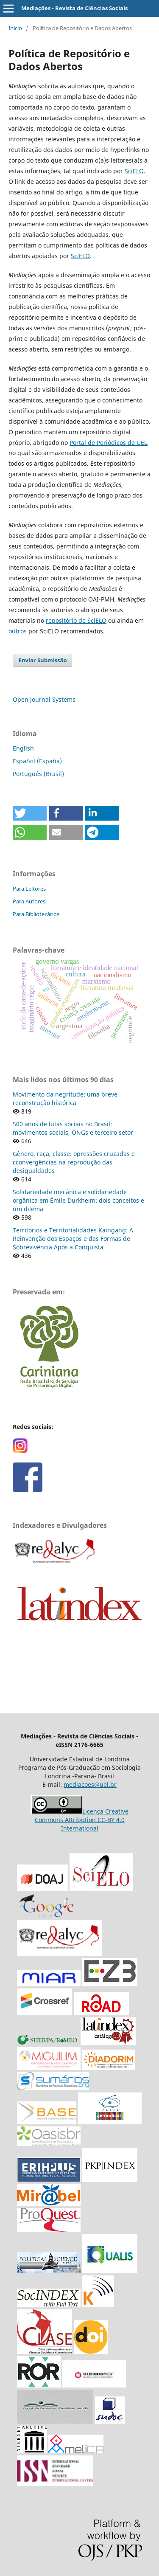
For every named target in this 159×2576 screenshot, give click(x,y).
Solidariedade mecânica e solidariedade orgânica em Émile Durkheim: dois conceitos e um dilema (78, 1200)
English (23, 748)
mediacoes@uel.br (90, 1784)
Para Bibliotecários (36, 914)
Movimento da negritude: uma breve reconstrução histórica (65, 1098)
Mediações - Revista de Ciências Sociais (74, 8)
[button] (30, 813)
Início (15, 28)
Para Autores (29, 901)
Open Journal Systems (44, 699)
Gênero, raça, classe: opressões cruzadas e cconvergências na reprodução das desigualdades (74, 1162)
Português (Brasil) (38, 774)
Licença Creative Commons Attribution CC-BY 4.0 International (82, 1819)
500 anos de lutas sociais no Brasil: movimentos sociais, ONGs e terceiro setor (73, 1128)
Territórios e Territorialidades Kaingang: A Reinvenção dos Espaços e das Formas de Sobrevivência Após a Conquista (73, 1238)
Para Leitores (29, 888)
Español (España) (37, 761)
